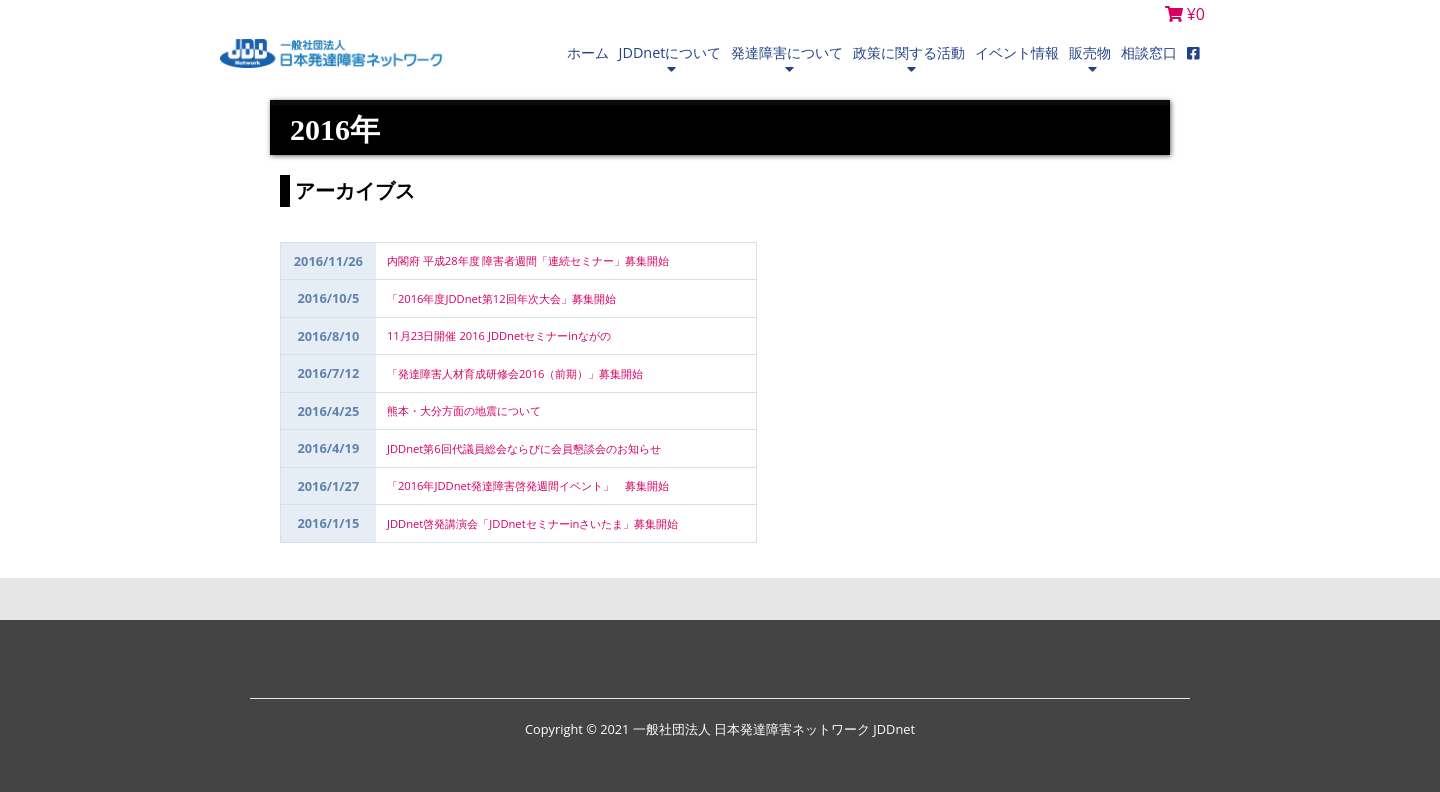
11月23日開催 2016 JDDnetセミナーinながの (499, 335)
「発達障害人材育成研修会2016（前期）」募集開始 (521, 373)
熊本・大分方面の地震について (464, 410)
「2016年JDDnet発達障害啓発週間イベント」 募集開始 (528, 485)
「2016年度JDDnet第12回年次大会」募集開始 (501, 298)
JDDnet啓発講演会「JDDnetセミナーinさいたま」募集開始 (532, 523)
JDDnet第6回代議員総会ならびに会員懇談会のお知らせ (524, 448)
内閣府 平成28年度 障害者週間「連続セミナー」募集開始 (528, 260)
